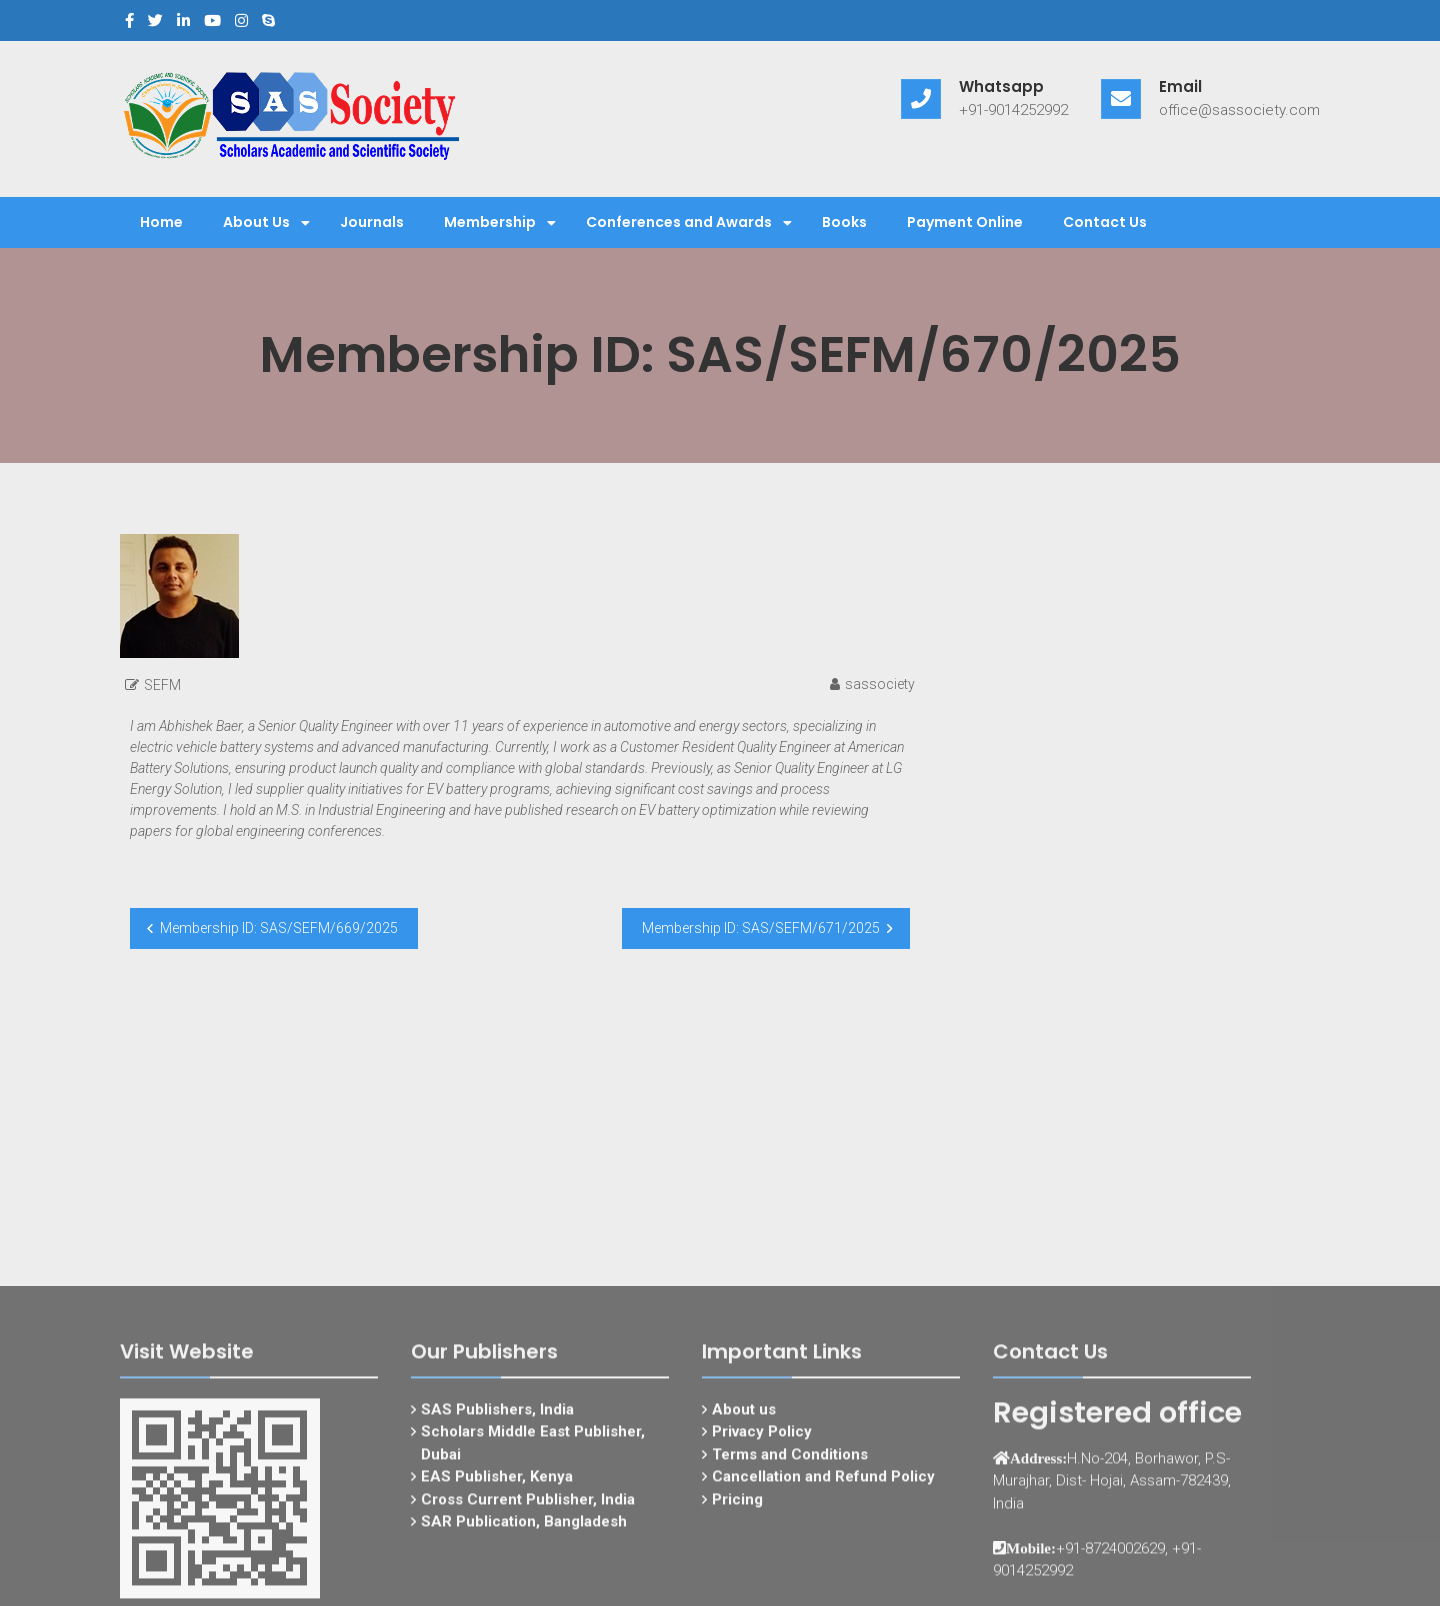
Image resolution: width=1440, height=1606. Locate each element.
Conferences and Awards (679, 222)
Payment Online (965, 222)
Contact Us (1105, 222)
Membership (490, 222)
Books (844, 222)
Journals (372, 222)
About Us (256, 222)
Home (161, 222)
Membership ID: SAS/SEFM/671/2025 (761, 928)
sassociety (880, 684)
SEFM (162, 685)
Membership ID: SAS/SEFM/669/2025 (279, 928)
